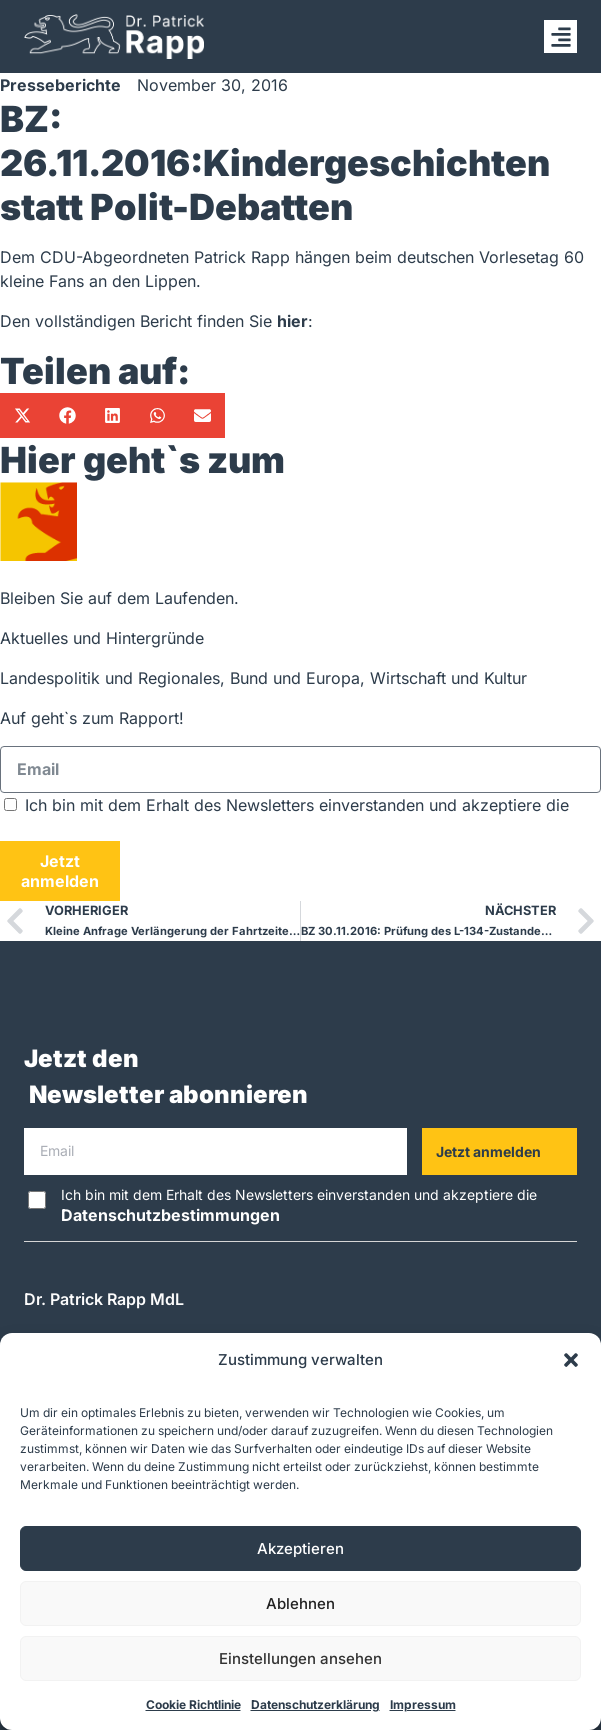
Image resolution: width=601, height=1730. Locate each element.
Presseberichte (60, 85)
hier (292, 321)
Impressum (423, 1704)
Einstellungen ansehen (300, 1658)
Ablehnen (300, 1603)
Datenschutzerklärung (315, 1704)
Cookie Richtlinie (193, 1704)
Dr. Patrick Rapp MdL (104, 1299)
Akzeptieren (300, 1548)
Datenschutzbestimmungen (109, 829)
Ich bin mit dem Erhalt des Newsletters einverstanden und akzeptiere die (299, 1205)
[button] (571, 1360)
